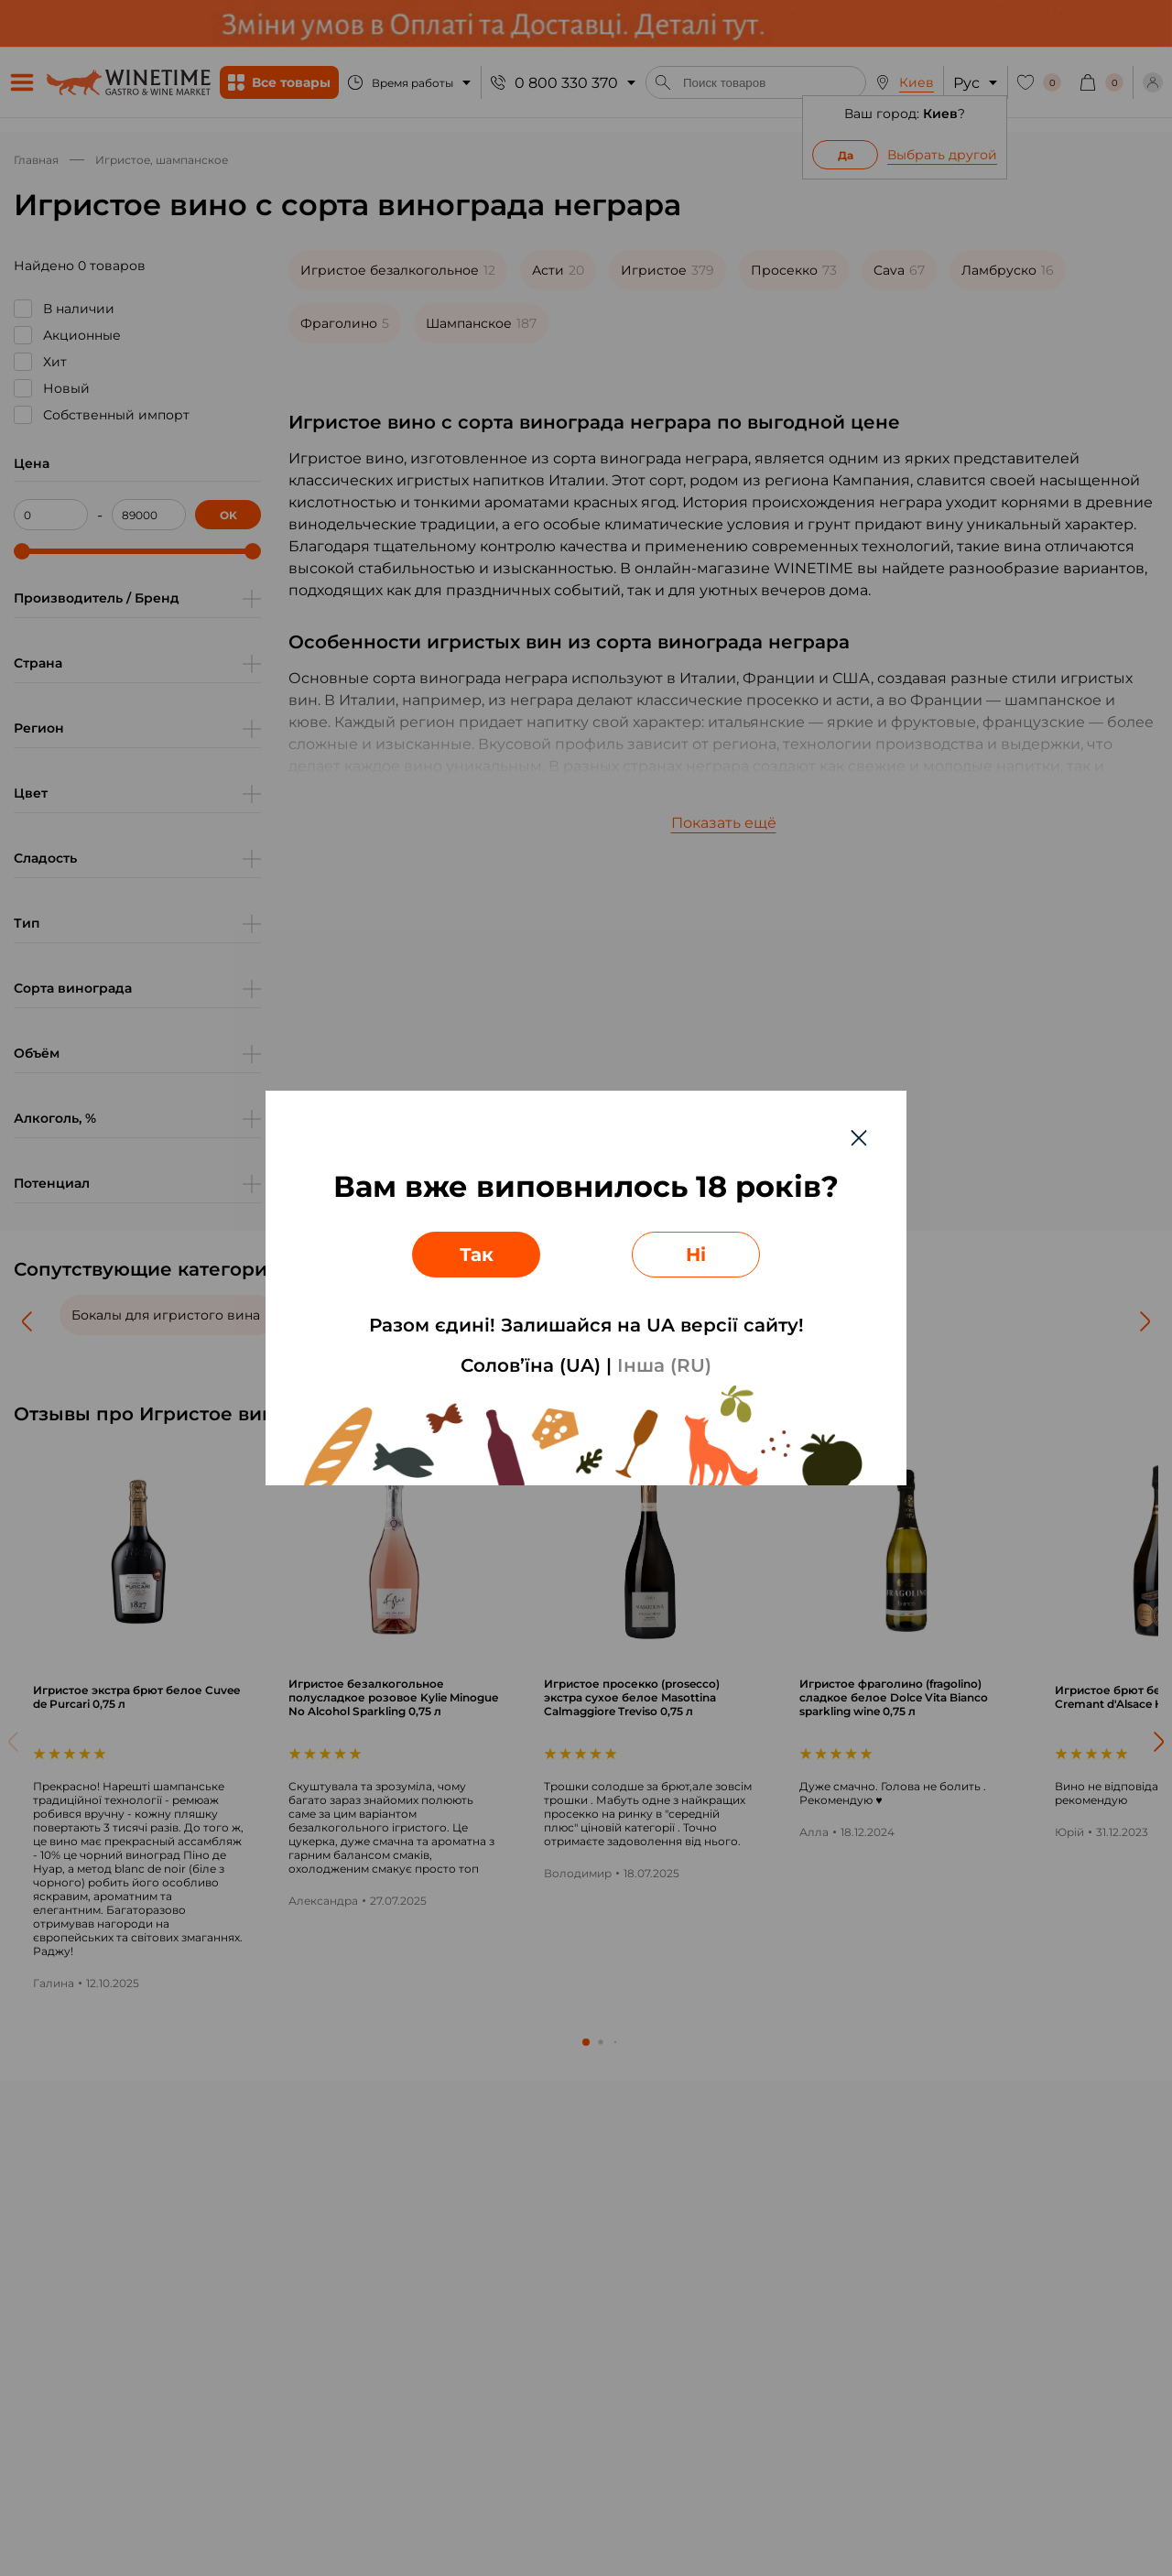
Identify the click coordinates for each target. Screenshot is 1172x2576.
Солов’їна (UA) (531, 1365)
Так (477, 1255)
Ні (696, 1255)
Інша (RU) (664, 1365)
